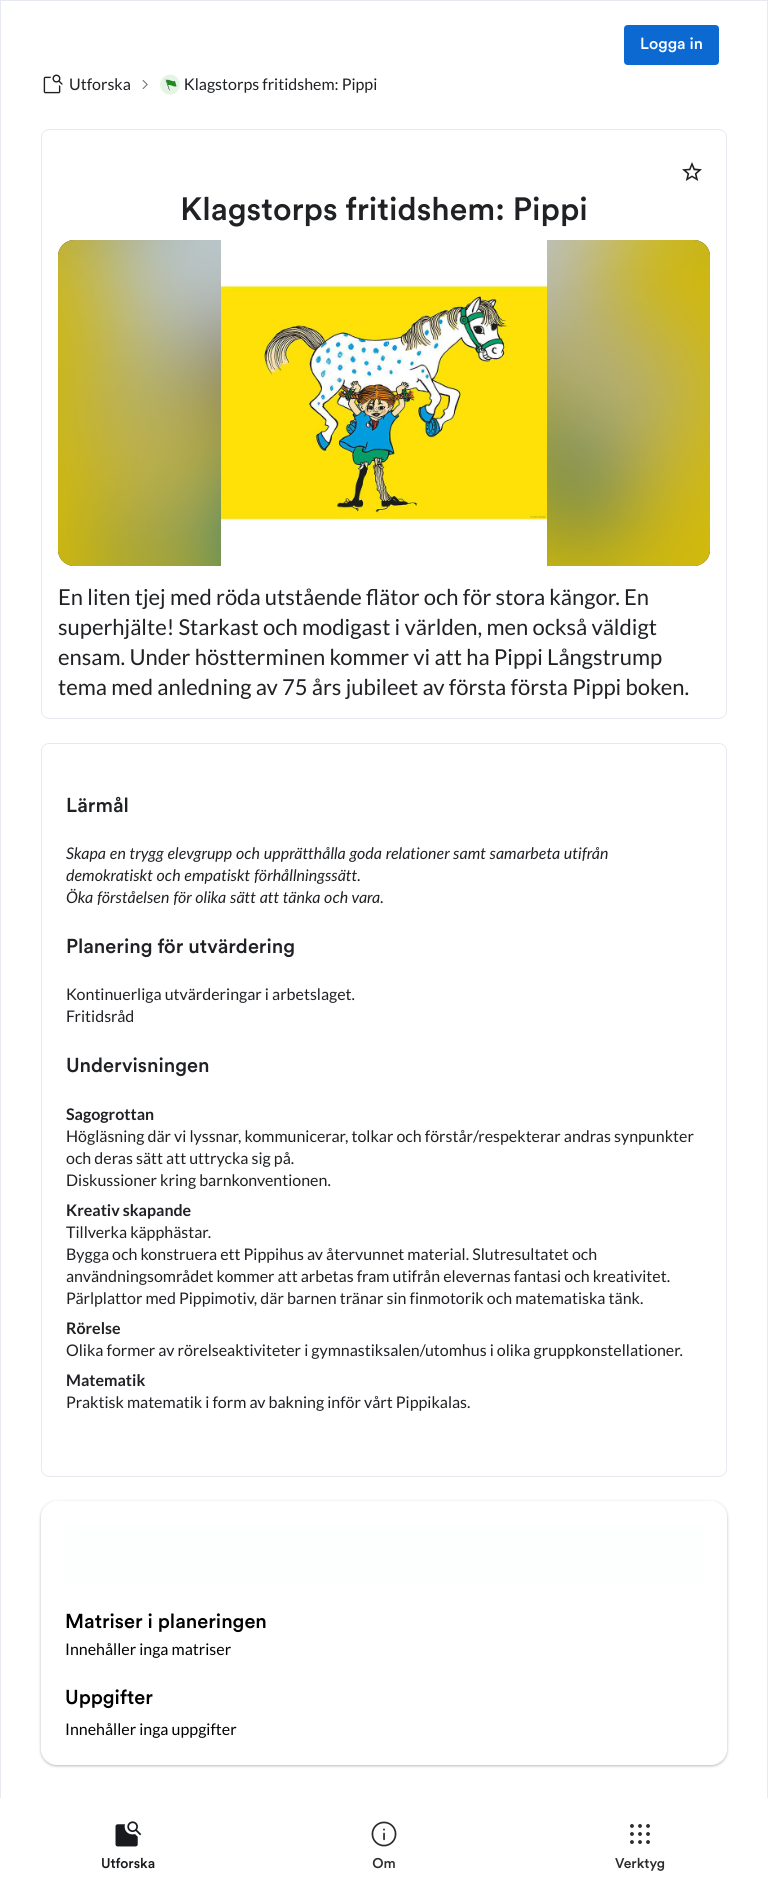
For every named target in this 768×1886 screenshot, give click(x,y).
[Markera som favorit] (692, 172)
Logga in (671, 45)
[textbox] (384, 1110)
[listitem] (128, 1850)
